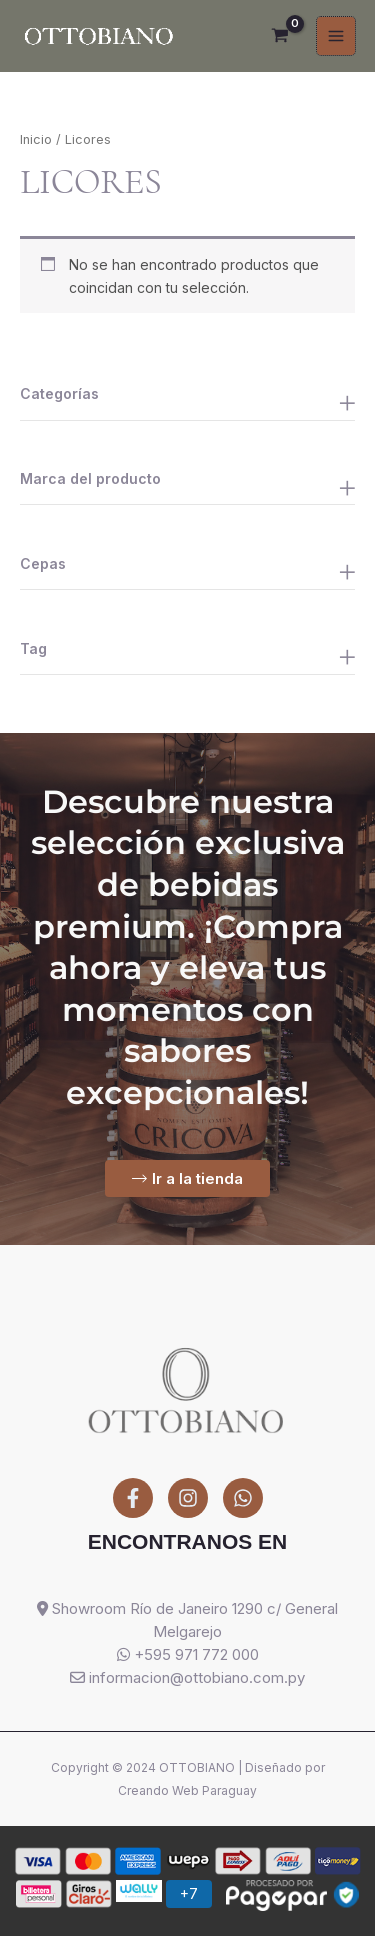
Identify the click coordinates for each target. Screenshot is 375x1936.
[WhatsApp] (243, 1498)
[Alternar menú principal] (336, 36)
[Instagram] (188, 1498)
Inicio (36, 139)
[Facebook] (133, 1498)
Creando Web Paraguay (187, 1790)
